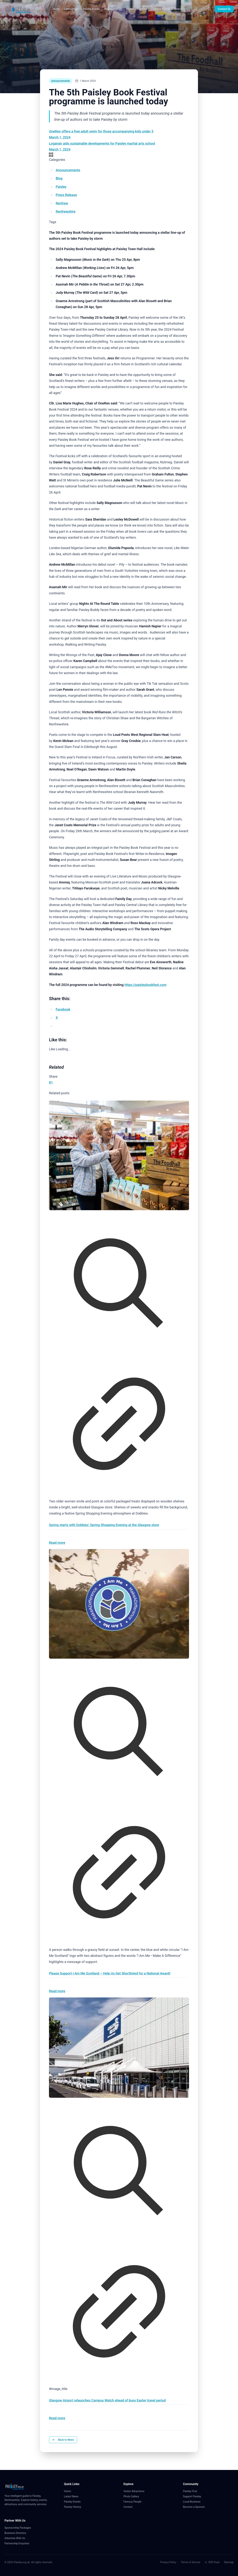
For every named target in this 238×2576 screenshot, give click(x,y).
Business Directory (15, 2532)
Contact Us (224, 8)
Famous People (161, 8)
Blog (59, 178)
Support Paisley (193, 2496)
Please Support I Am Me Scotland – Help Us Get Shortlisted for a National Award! (109, 1973)
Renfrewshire (65, 211)
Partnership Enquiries (18, 2543)
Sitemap (229, 2562)
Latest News (71, 8)
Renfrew (62, 203)
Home (56, 8)
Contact (129, 2506)
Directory (179, 8)
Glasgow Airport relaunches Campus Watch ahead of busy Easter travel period (107, 2400)
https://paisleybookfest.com (145, 985)
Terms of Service (190, 2562)
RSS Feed (212, 2562)
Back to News (63, 2439)
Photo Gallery (132, 2496)
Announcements (68, 170)
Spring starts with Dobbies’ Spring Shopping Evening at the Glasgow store (104, 1525)
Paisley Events (91, 8)
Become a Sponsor (194, 2506)
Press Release (66, 195)
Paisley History (113, 8)
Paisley (61, 187)
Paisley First (191, 2491)
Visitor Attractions (136, 8)
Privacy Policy (168, 2562)
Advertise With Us (14, 2538)
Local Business (193, 2501)
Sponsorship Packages (17, 2527)
